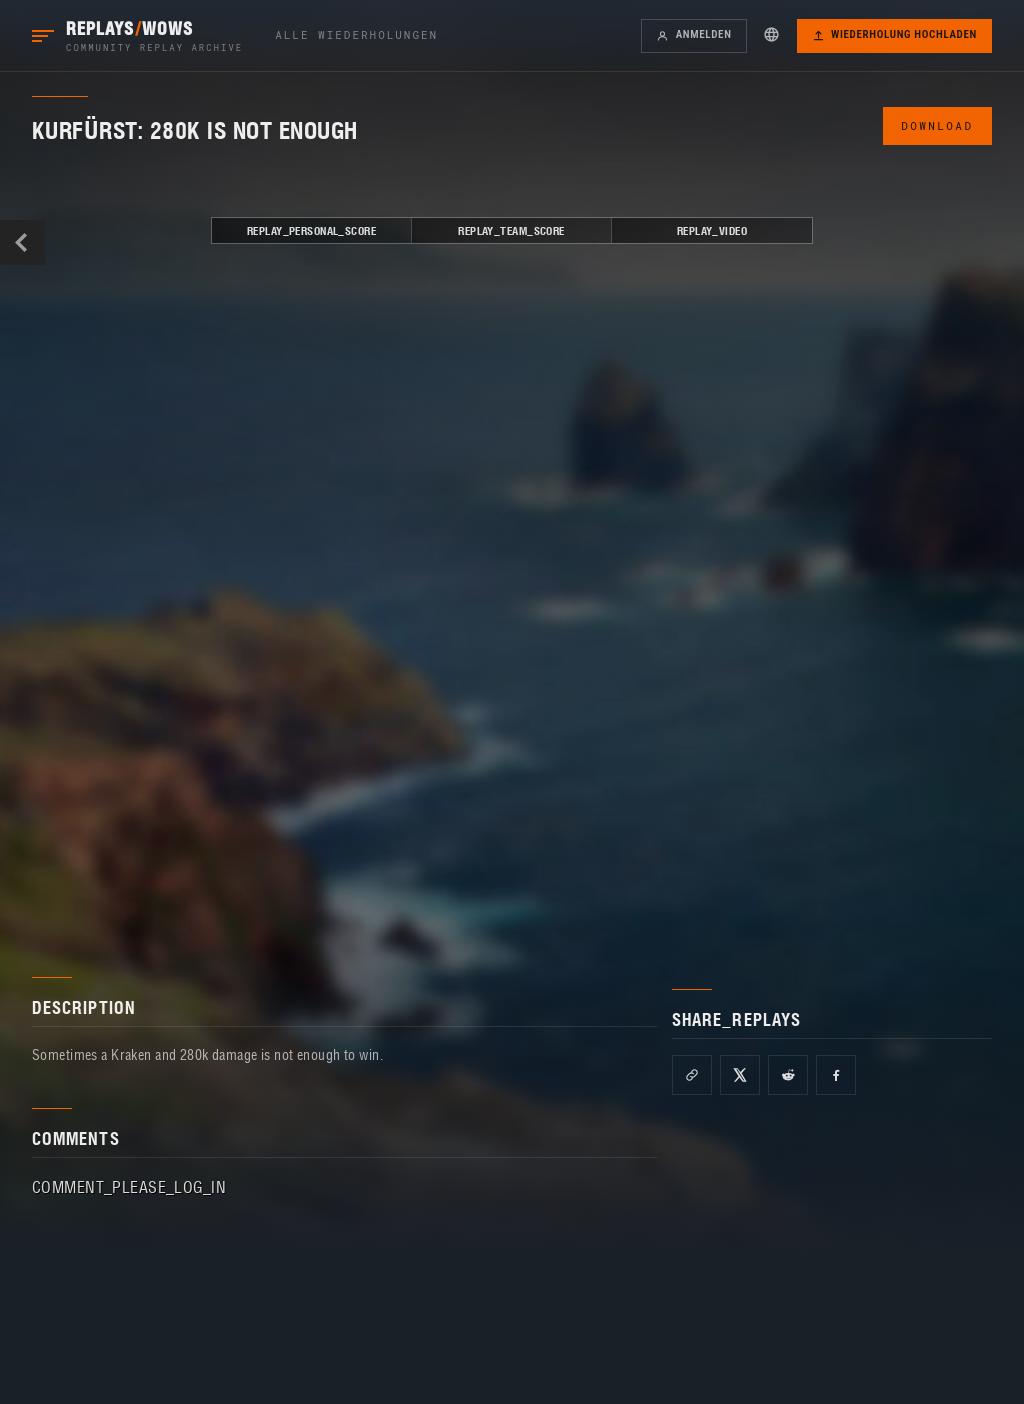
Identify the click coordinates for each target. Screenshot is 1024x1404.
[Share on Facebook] (836, 1075)
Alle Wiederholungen (356, 34)
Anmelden (693, 35)
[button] (772, 34)
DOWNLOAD (937, 125)
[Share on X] (740, 1075)
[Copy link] (692, 1075)
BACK (22, 242)
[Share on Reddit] (788, 1075)
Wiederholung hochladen (894, 35)
